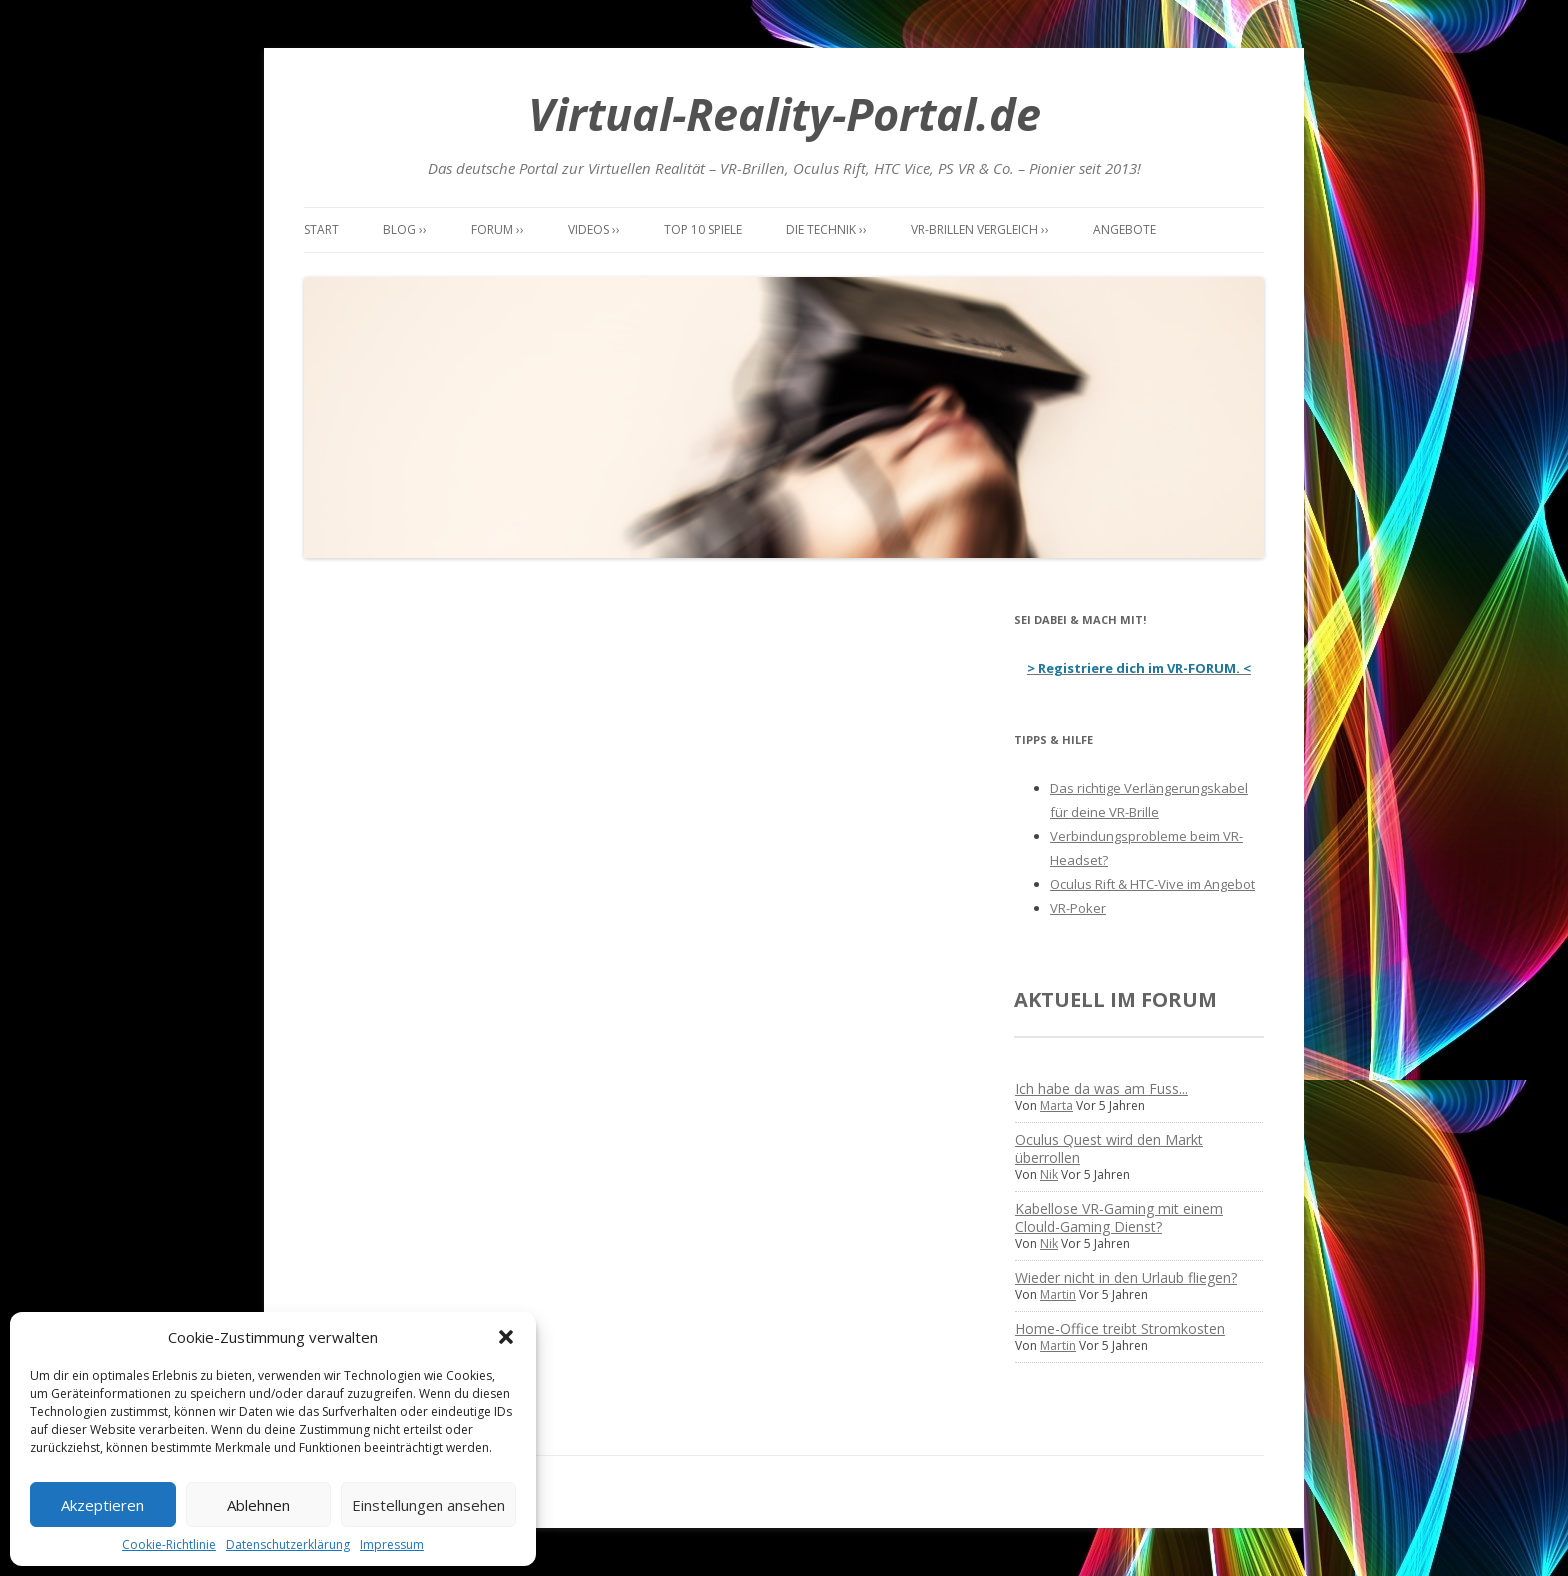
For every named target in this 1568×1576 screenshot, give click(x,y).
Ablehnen (258, 1505)
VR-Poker (1078, 908)
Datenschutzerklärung (288, 1544)
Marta (1056, 1105)
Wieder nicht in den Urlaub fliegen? (1126, 1277)
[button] (506, 1337)
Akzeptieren (102, 1505)
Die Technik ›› (826, 229)
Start (321, 229)
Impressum (392, 1544)
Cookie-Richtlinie (169, 1544)
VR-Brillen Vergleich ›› (980, 229)
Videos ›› (594, 229)
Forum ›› (497, 229)
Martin (1058, 1294)
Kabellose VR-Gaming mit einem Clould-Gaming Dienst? (1119, 1217)
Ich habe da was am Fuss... (1101, 1088)
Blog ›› (405, 229)
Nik (1049, 1174)
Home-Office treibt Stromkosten (1120, 1328)
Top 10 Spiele (703, 229)
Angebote (1124, 229)
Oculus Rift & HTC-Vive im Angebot (1152, 884)
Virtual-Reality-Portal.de (784, 113)
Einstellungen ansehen (428, 1505)
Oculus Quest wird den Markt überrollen (1109, 1148)
